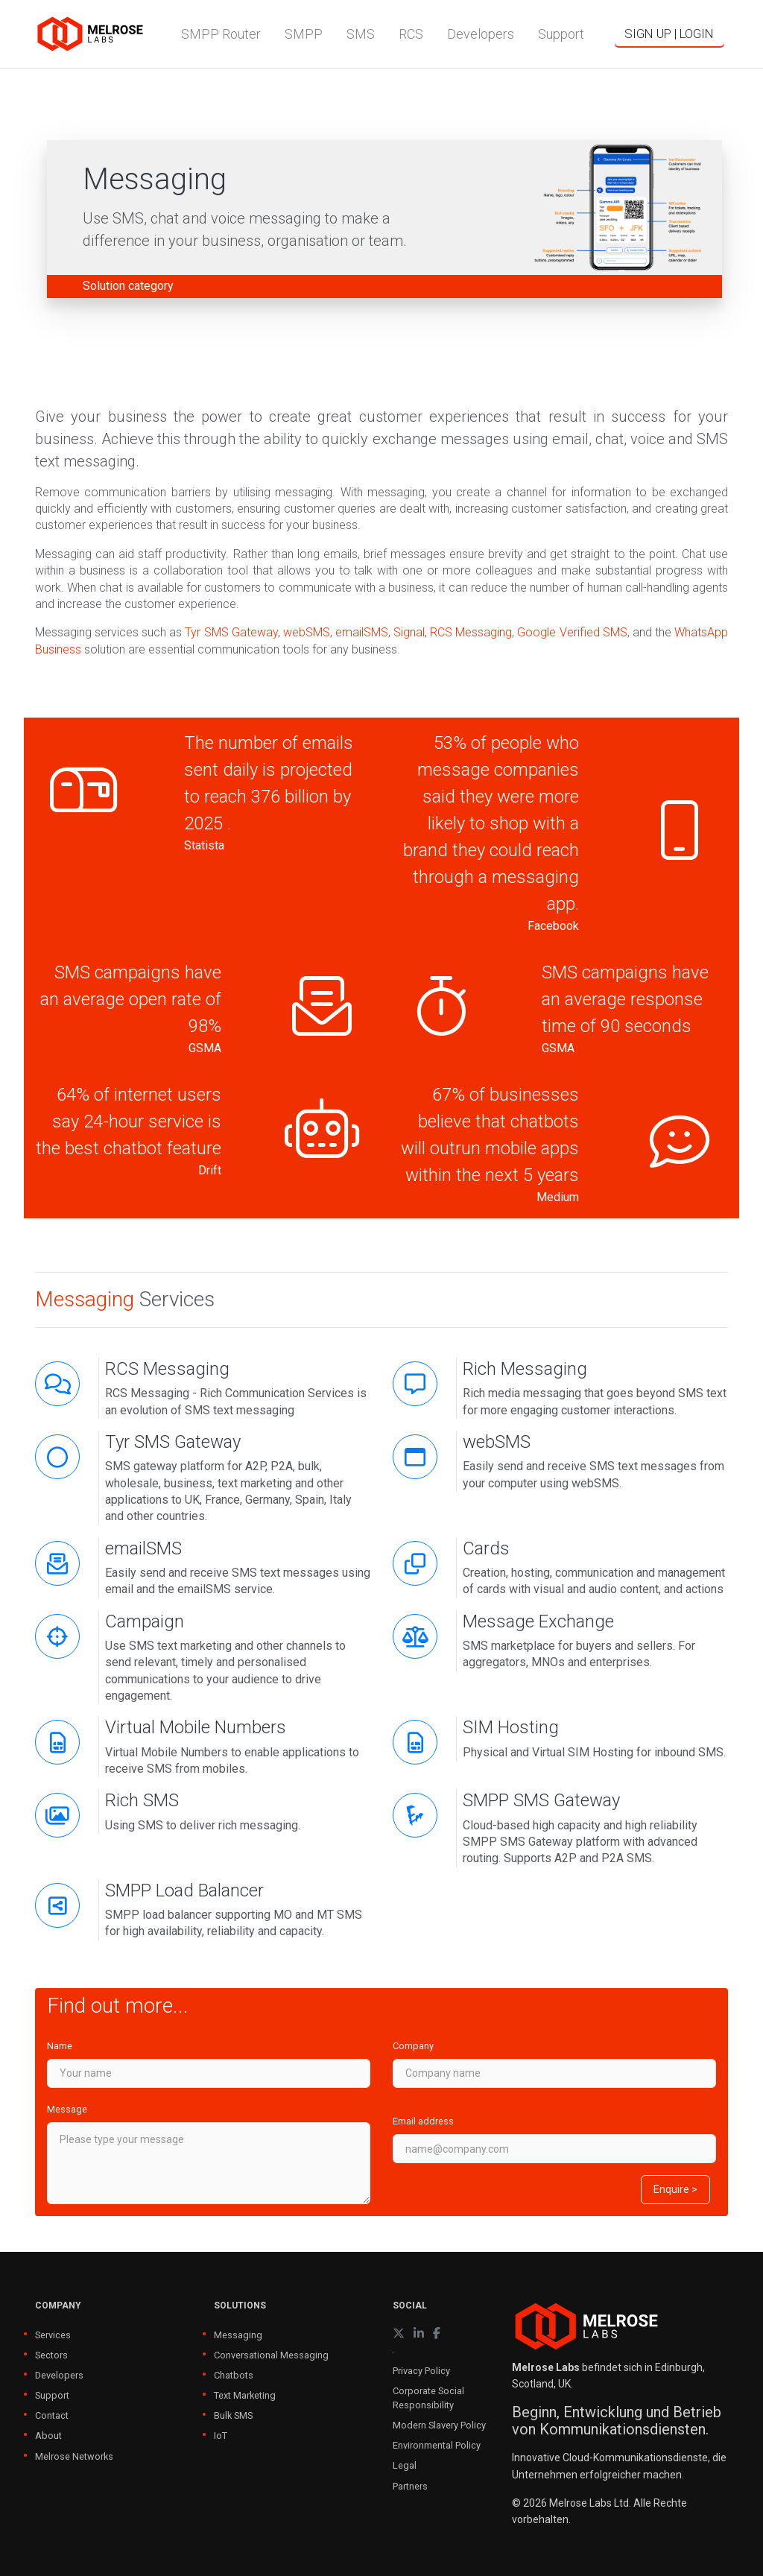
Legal (405, 2465)
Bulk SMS (233, 2415)
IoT (220, 2435)
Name (59, 2045)
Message (67, 2109)
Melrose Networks (74, 2456)
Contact (52, 2415)
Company (413, 2045)
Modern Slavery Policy (439, 2425)
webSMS (306, 632)
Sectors (51, 2355)
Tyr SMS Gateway (231, 632)
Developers (59, 2375)
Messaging (238, 2335)
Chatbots (233, 2375)
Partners (410, 2486)
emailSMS (361, 632)
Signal (409, 632)
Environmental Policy (437, 2445)
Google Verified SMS (572, 632)
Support (52, 2395)
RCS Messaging (471, 632)
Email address (423, 2121)
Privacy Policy (421, 2370)
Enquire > (675, 2189)
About (48, 2435)
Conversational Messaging (271, 2355)
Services (53, 2335)
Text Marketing (245, 2395)
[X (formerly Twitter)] (399, 2333)
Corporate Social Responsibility (428, 2398)
